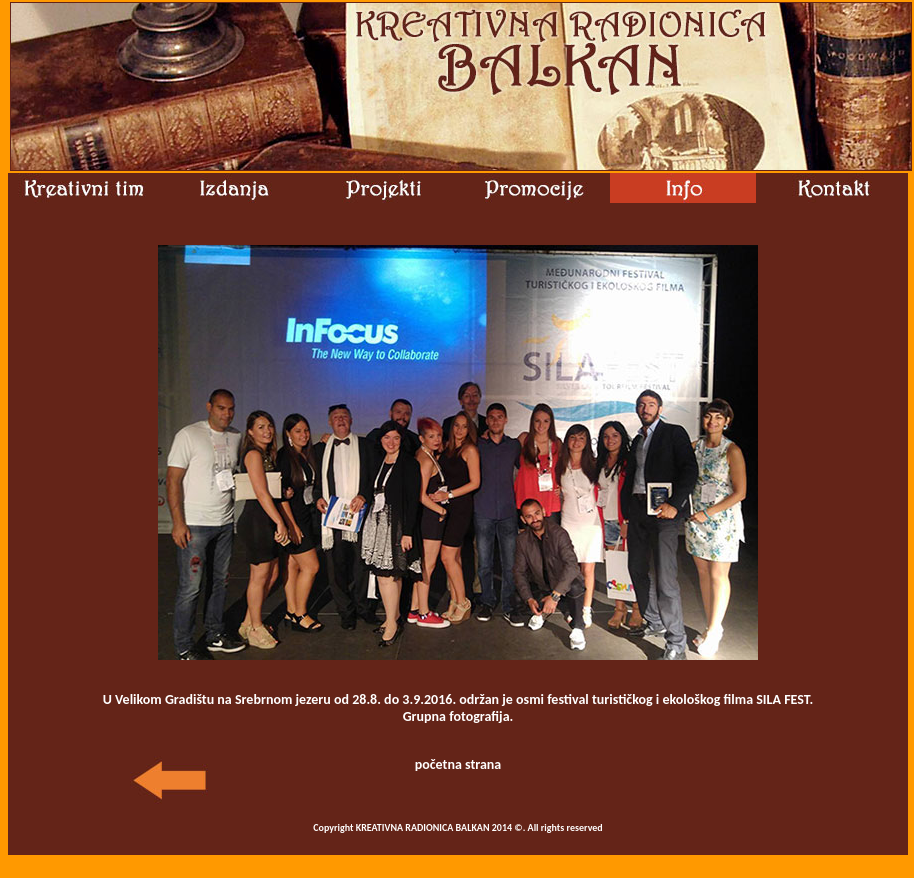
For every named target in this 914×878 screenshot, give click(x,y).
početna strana (458, 764)
